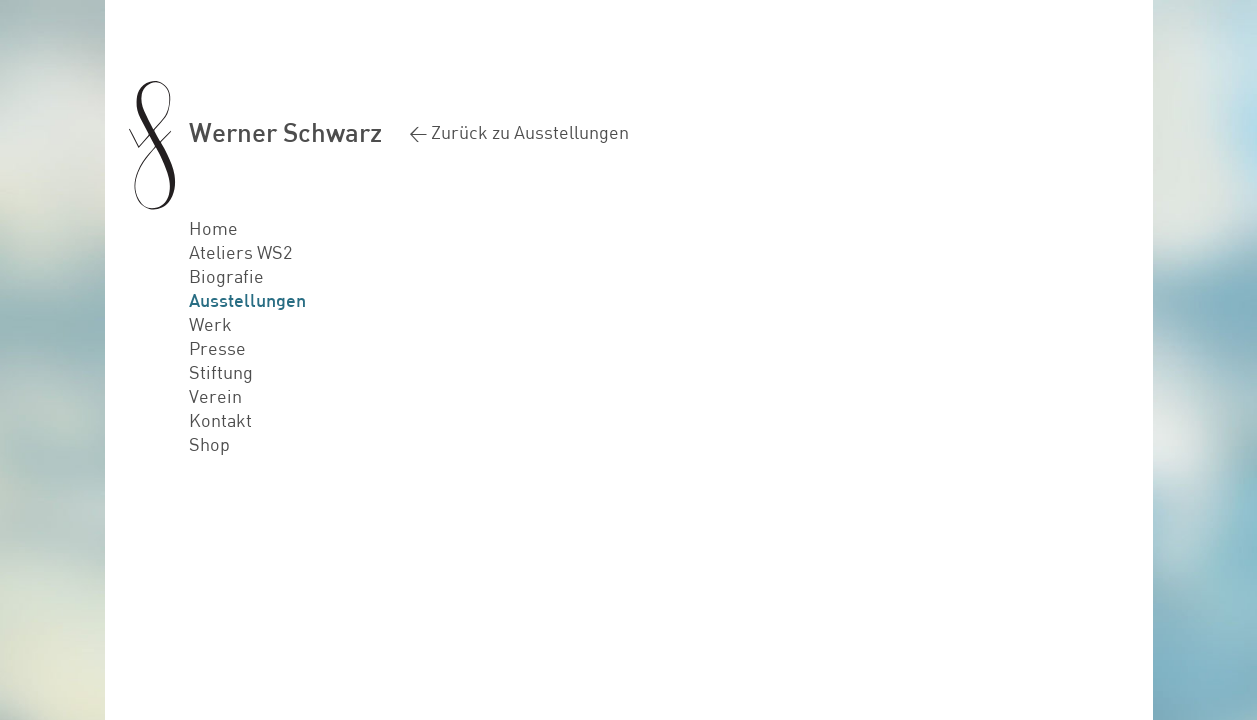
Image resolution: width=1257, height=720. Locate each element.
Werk (210, 324)
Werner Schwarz (285, 131)
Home (213, 228)
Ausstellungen (247, 300)
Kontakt (220, 420)
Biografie (226, 276)
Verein (215, 396)
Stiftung (221, 372)
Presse (217, 348)
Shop (209, 444)
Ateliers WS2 (240, 252)
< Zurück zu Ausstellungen (519, 132)
